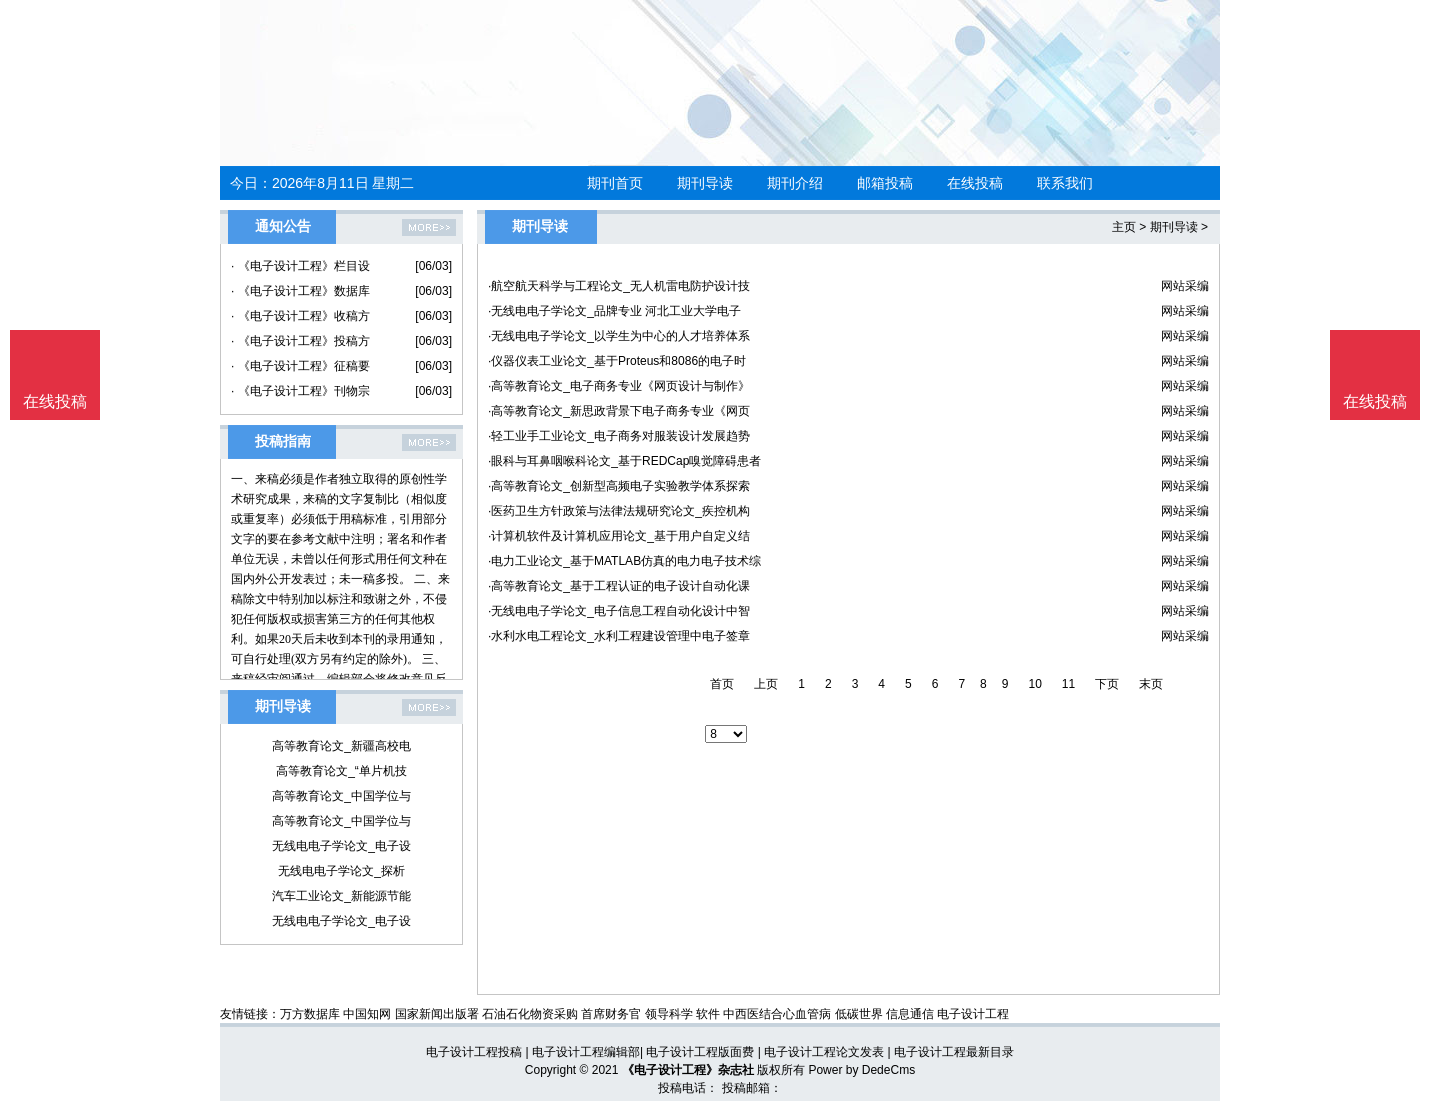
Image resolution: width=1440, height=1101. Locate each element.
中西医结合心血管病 (777, 1014)
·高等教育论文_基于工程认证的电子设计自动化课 (619, 586)
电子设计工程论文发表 (824, 1052)
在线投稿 (975, 183)
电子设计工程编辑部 (586, 1052)
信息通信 (910, 1014)
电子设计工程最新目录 (954, 1052)
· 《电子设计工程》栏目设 (300, 266)
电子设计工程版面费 (700, 1052)
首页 (722, 684)
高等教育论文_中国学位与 (341, 796)
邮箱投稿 (885, 183)
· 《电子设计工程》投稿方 (300, 341)
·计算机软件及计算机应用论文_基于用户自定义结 (619, 536)
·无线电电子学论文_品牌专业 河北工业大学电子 (614, 311)
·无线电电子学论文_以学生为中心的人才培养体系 (619, 336)
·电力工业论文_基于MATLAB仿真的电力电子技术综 (624, 561)
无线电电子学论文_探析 (341, 871)
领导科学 (669, 1014)
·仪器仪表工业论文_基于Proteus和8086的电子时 (617, 361)
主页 (1124, 227)
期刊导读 (705, 183)
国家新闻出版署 (437, 1014)
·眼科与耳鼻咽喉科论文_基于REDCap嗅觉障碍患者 (624, 461)
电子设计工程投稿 (474, 1052)
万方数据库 (310, 1014)
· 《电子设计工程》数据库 (300, 291)
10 (1034, 684)
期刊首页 (615, 183)
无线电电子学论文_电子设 (341, 846)
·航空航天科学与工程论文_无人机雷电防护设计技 (619, 286)
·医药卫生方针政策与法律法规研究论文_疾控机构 (619, 511)
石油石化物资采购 (530, 1014)
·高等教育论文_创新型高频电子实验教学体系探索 (619, 486)
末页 (1151, 684)
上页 (766, 684)
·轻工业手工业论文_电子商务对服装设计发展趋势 (619, 436)
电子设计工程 (973, 1014)
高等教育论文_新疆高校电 (341, 746)
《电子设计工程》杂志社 (688, 1070)
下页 (1107, 684)
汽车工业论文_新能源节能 (341, 896)
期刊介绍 (795, 183)
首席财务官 (611, 1014)
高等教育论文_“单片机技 (341, 771)
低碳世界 (859, 1014)
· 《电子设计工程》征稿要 (300, 366)
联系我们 (1065, 183)
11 (1068, 684)
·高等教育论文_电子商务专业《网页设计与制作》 (619, 386)
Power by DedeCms (861, 1070)
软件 (708, 1014)
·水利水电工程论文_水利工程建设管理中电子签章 (619, 636)
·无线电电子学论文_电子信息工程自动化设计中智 (619, 611)
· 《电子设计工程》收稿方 (300, 316)
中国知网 (367, 1014)
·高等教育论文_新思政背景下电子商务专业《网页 (619, 411)
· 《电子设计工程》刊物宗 (300, 391)
